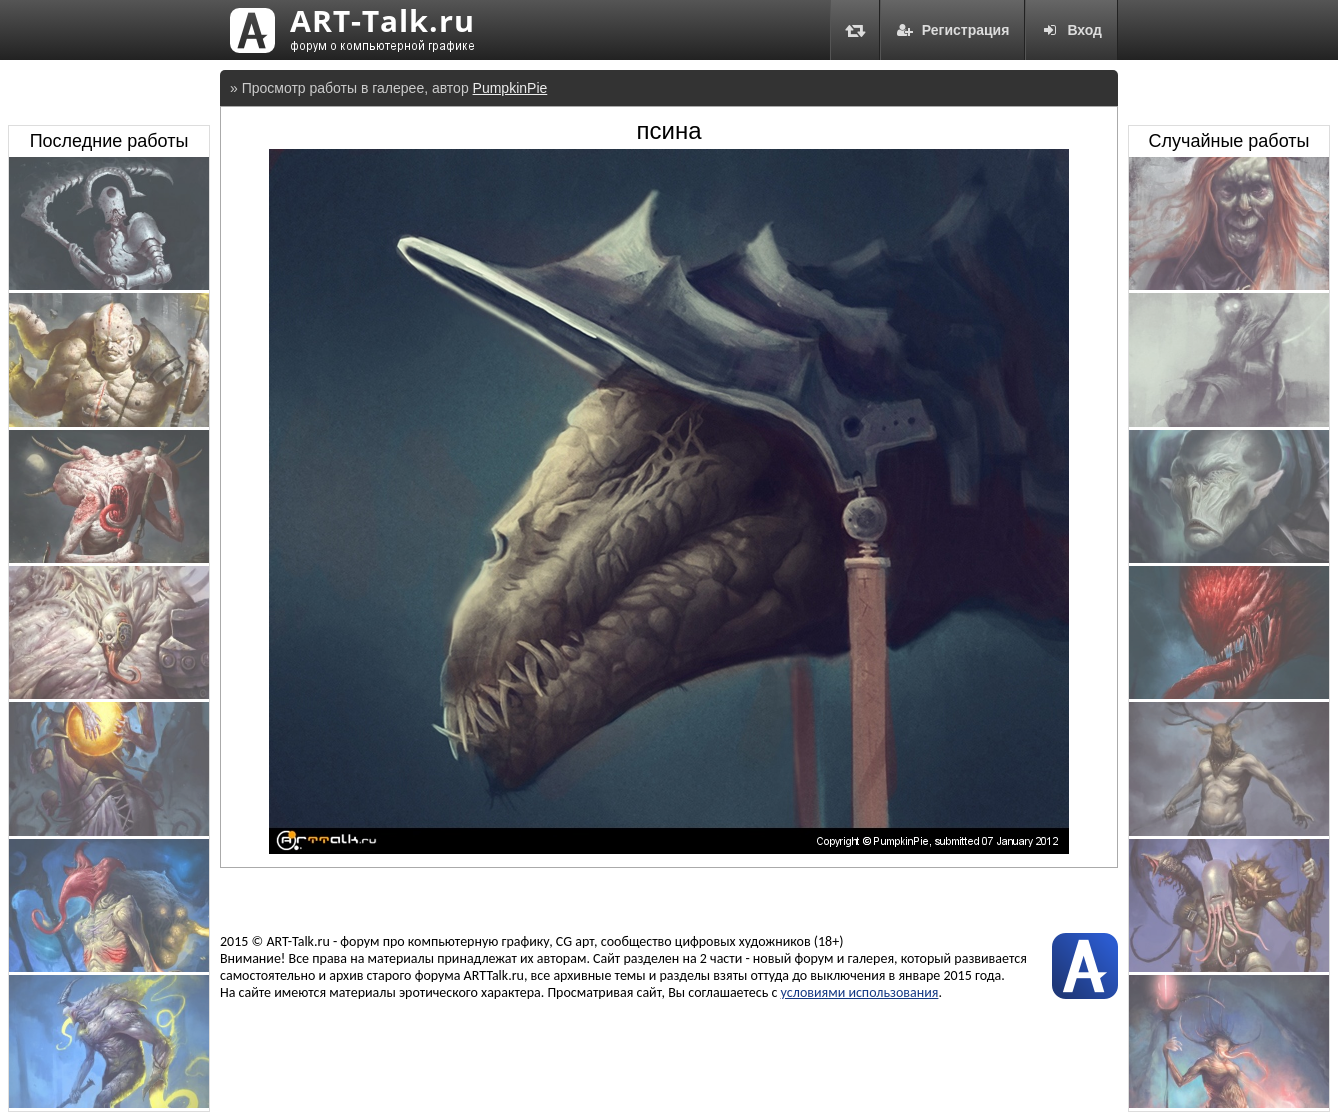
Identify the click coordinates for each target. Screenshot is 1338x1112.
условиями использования (860, 992)
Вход (1071, 30)
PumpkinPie (510, 88)
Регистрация (953, 30)
